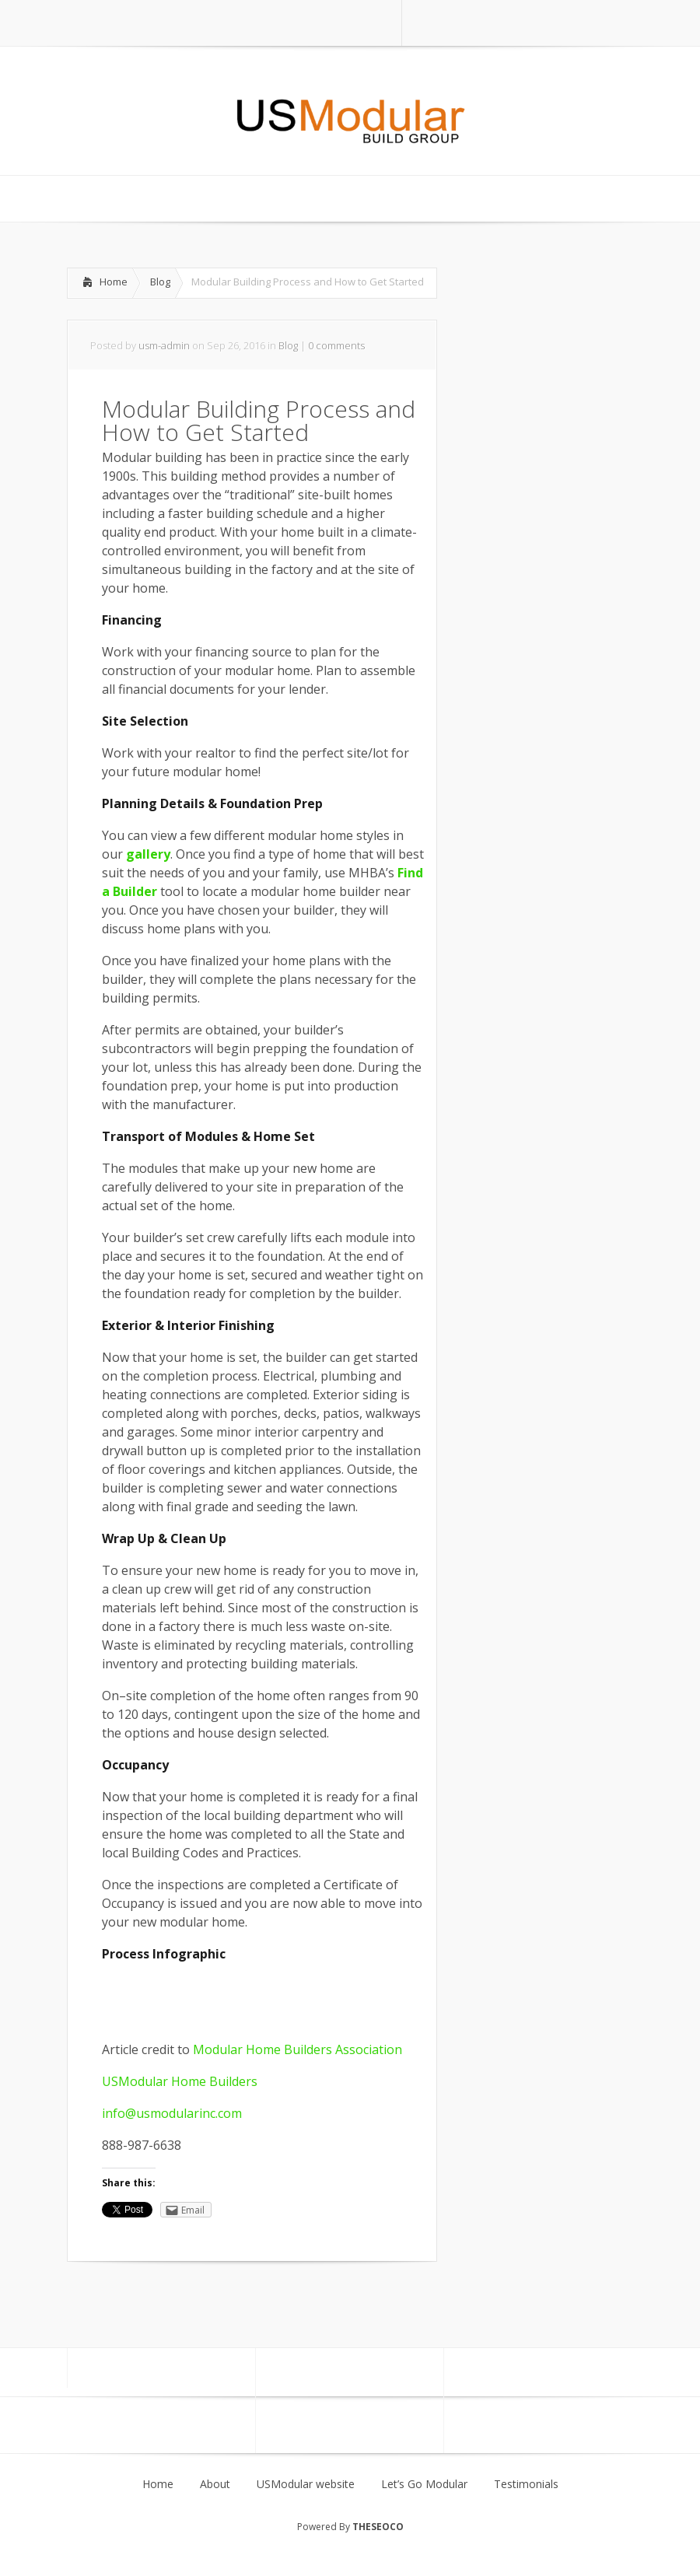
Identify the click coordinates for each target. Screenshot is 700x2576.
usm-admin (164, 345)
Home (114, 282)
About (215, 2484)
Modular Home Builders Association (296, 2049)
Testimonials (526, 2484)
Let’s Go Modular (424, 2484)
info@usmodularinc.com (172, 2113)
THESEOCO (378, 2526)
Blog (160, 282)
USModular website (306, 2484)
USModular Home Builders (179, 2081)
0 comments (336, 345)
